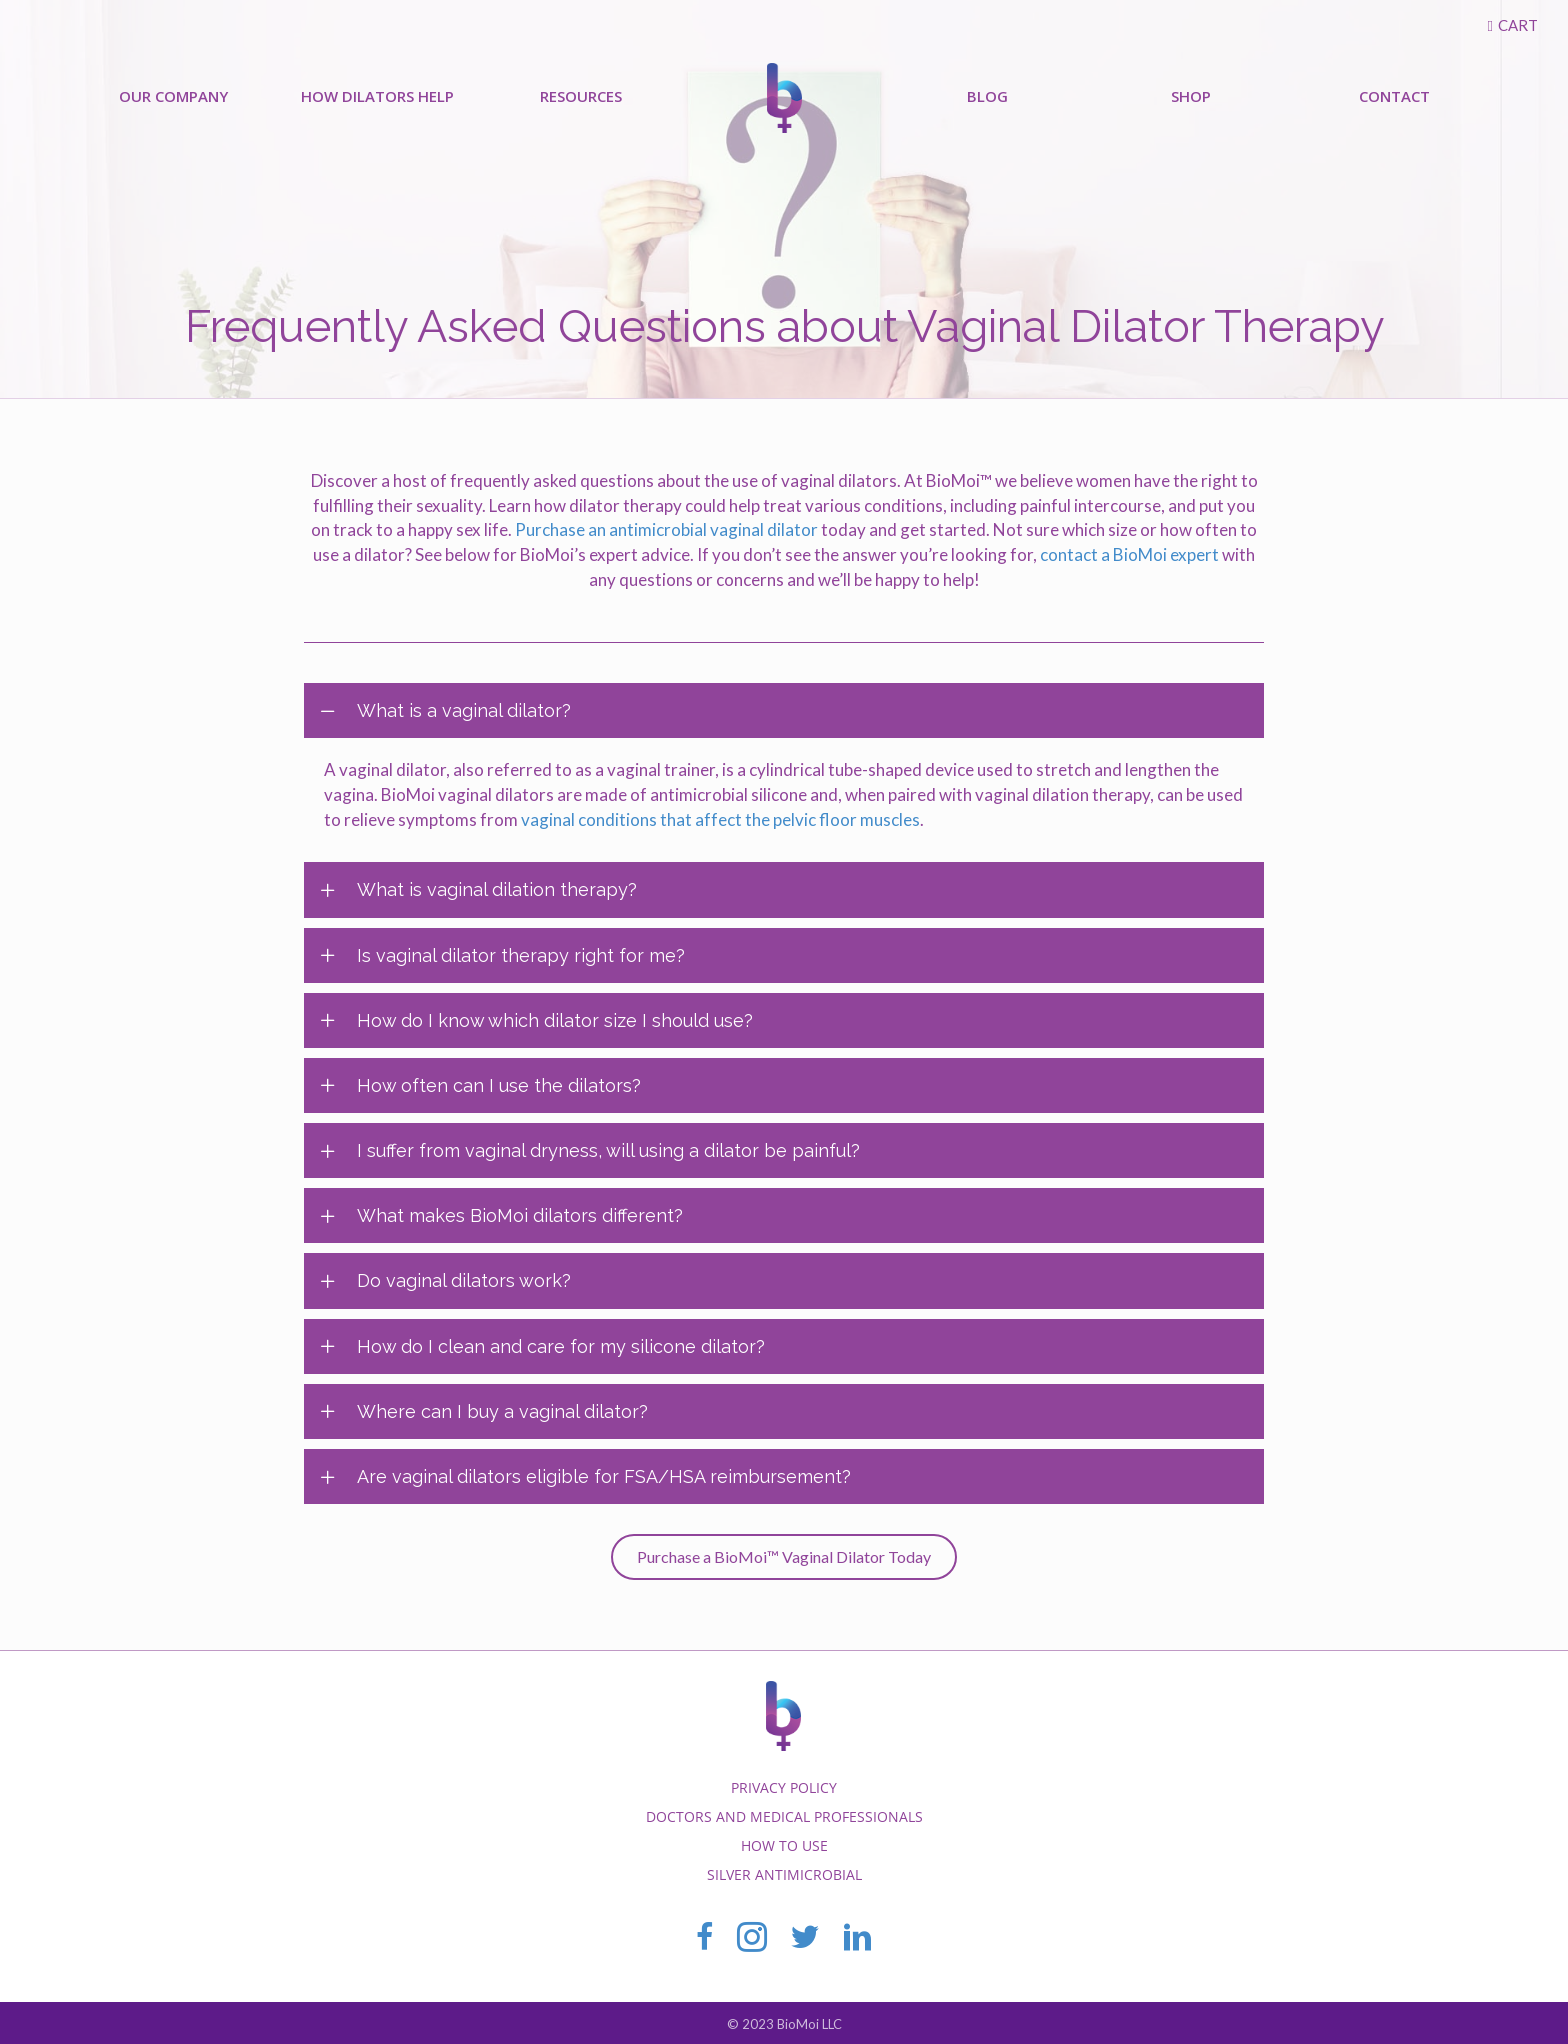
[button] (784, 1557)
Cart (1518, 25)
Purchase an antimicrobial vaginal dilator (666, 529)
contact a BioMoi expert (1129, 554)
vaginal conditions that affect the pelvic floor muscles (720, 819)
